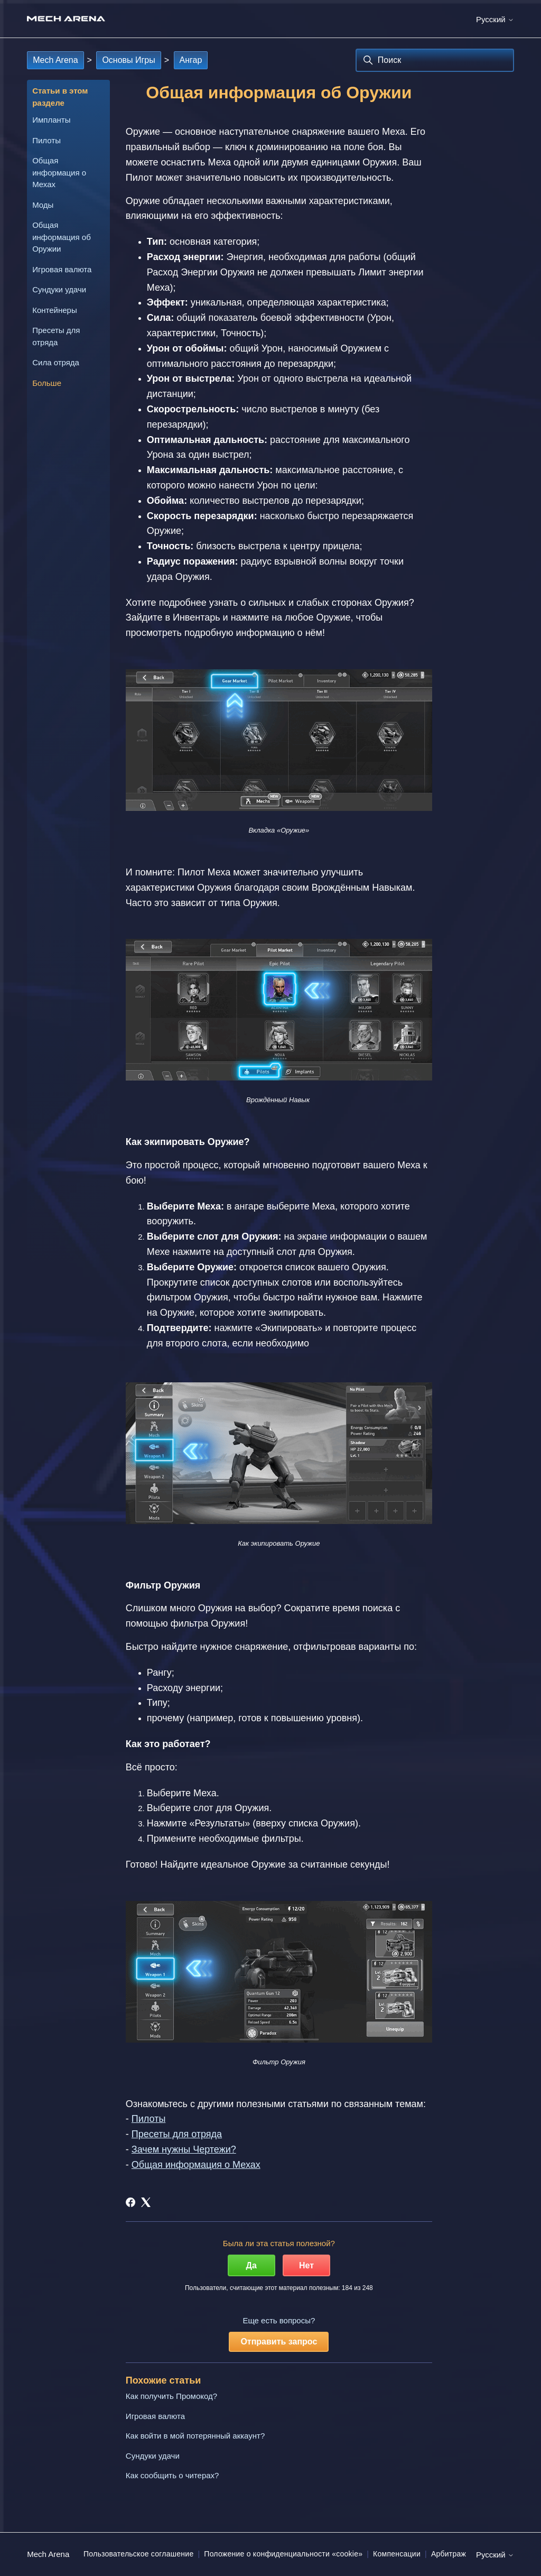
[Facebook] (130, 2202)
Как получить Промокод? (171, 2396)
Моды (42, 204)
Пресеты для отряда (56, 336)
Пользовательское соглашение (138, 2554)
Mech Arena (55, 60)
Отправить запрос (278, 2341)
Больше (46, 382)
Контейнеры (54, 310)
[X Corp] (146, 2202)
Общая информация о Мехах (59, 172)
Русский (495, 19)
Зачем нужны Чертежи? (184, 2149)
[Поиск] (435, 60)
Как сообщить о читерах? (172, 2475)
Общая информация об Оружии (61, 236)
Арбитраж (448, 2554)
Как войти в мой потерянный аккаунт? (195, 2435)
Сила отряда (55, 362)
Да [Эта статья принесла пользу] (251, 2265)
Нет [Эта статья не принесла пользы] (306, 2265)
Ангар (191, 60)
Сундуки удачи (59, 289)
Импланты (51, 119)
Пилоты (46, 140)
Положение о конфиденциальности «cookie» (283, 2554)
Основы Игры (128, 60)
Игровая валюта (61, 269)
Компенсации (397, 2554)
